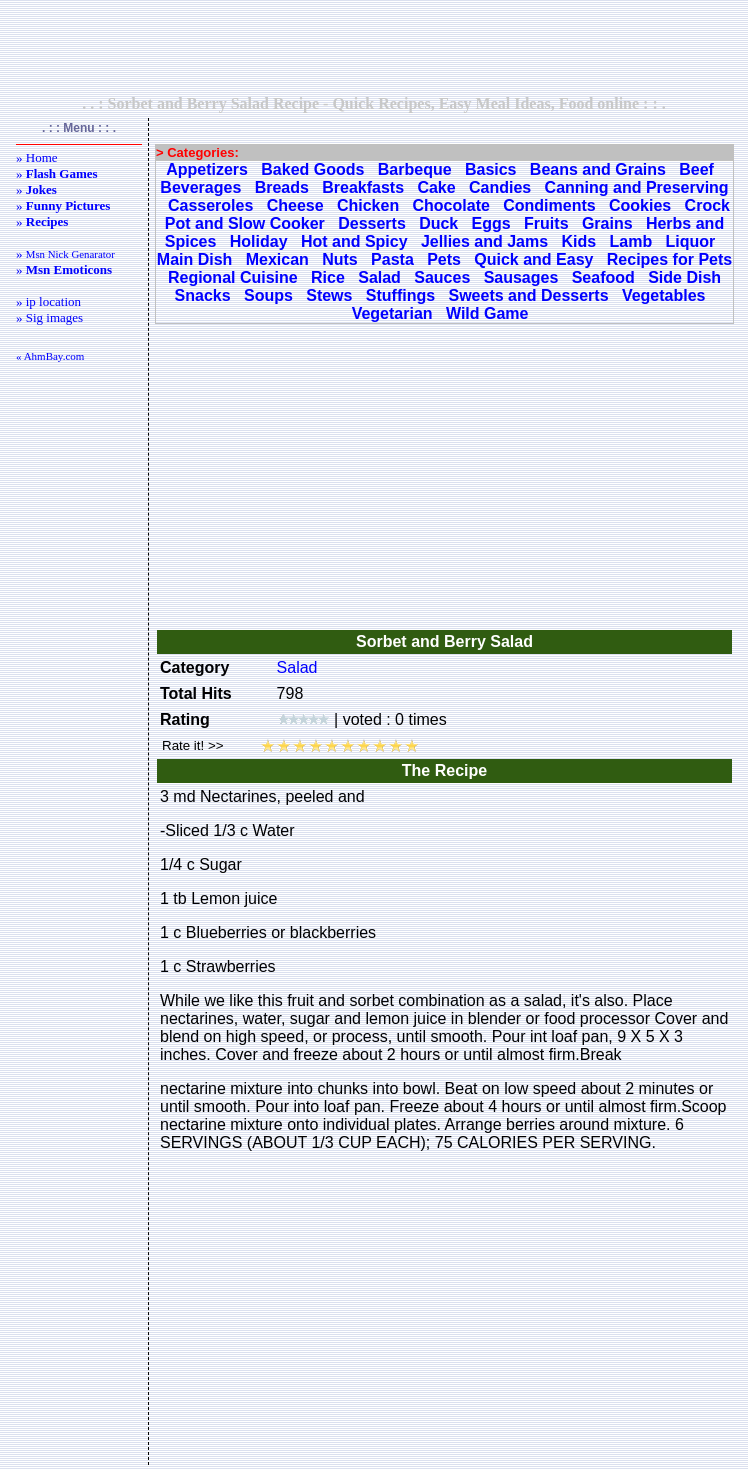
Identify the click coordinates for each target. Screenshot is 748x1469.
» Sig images (49, 317)
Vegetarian (392, 313)
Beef (696, 169)
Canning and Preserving (637, 187)
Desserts (372, 223)
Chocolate (451, 205)
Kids (578, 241)
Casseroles (210, 205)
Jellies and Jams (484, 241)
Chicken (368, 205)
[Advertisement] (374, 47)
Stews (329, 295)
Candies (500, 187)
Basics (491, 169)
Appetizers (207, 169)
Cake (436, 187)
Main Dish (195, 259)
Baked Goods (312, 169)
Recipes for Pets (669, 259)
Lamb (630, 241)
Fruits (546, 223)
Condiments (549, 205)
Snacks (203, 295)
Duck (438, 223)
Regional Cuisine (233, 277)
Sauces (442, 277)
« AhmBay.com (50, 356)
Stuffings (400, 295)
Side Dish (684, 277)
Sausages (521, 277)
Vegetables (664, 295)
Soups (268, 295)
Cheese (295, 205)
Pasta (392, 259)
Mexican (277, 259)
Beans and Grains (598, 169)
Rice (328, 277)
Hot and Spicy (354, 241)
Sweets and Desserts (528, 295)
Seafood (603, 277)
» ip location (48, 301)
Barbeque (415, 169)
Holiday (259, 241)
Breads (282, 187)
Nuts (340, 259)
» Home (37, 157)
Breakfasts (363, 187)
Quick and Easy (533, 259)
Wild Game (487, 313)
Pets (444, 259)
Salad (379, 277)
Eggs (491, 223)
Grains (607, 223)
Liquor (691, 241)
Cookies (640, 205)
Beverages (200, 187)
